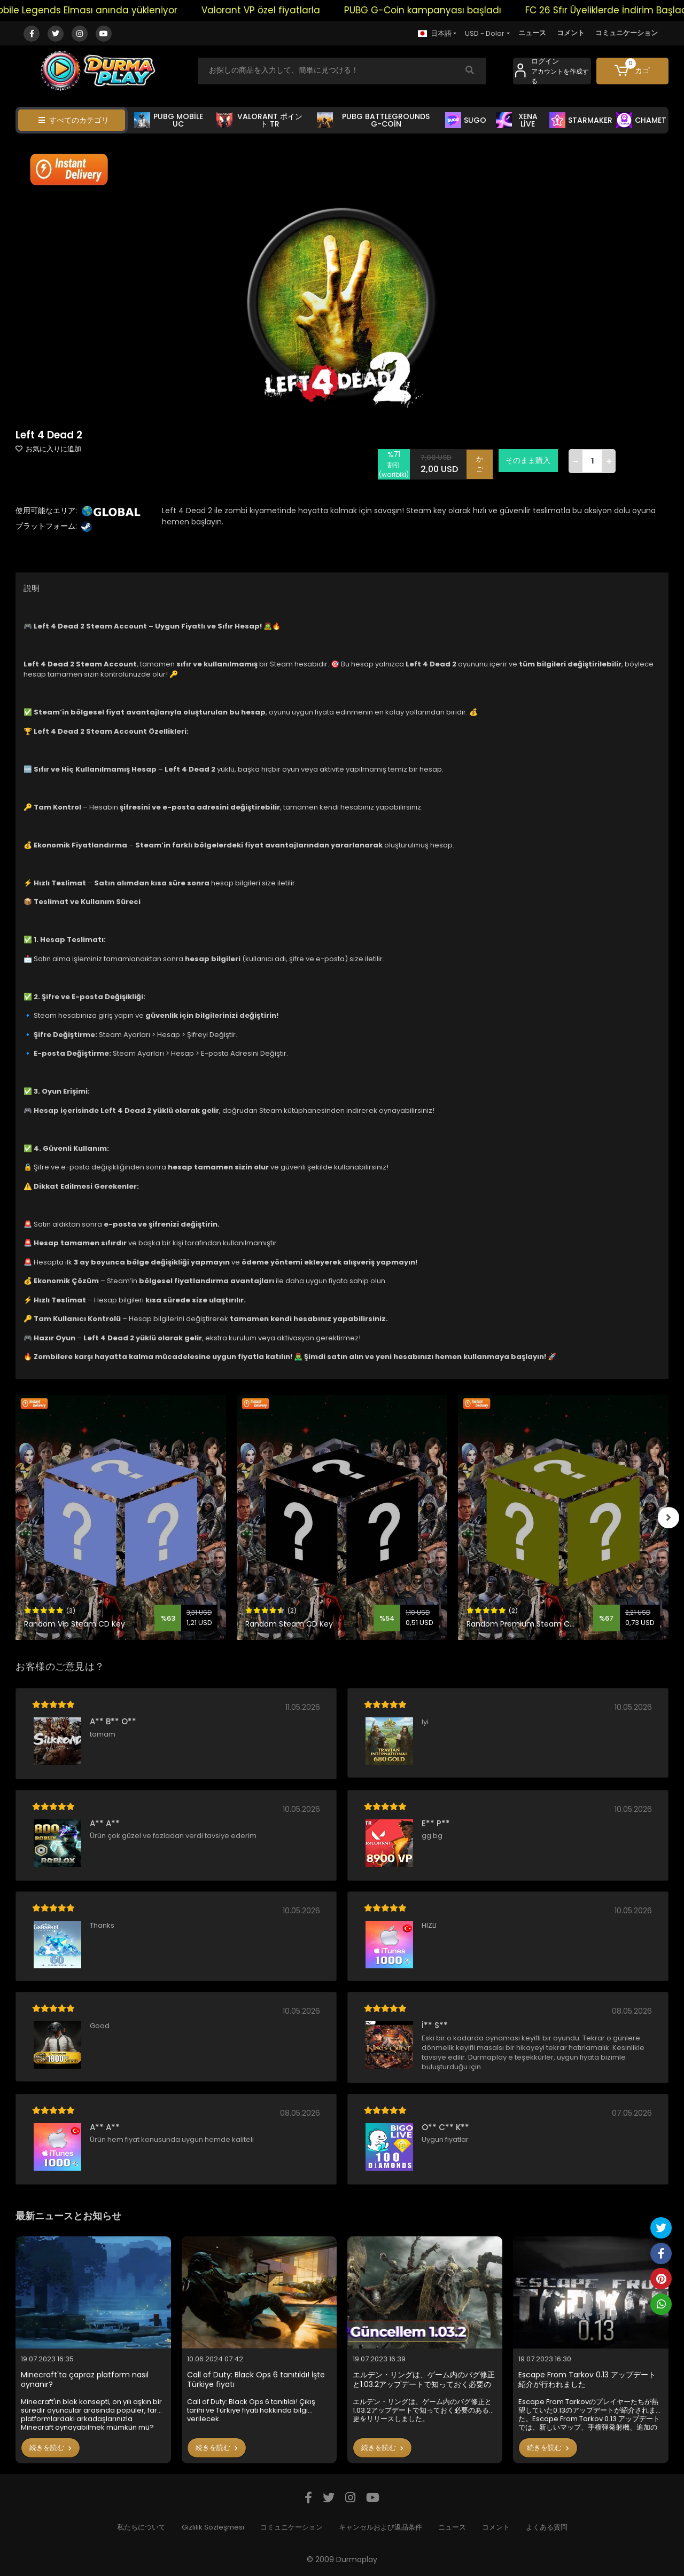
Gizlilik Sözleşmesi (213, 2527)
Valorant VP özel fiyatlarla (288, 10)
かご (480, 464)
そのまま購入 (528, 460)
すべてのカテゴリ (73, 120)
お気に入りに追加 (48, 449)
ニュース (532, 33)
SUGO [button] (465, 120)
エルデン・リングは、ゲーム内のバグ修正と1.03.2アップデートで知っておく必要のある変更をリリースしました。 (424, 2380)
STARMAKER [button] (580, 120)
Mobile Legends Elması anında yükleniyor (111, 10)
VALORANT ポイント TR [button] (259, 120)
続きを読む (50, 2448)
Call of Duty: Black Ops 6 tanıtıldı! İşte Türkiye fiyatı (256, 2380)
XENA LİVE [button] (517, 120)
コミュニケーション (626, 33)
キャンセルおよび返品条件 (380, 2527)
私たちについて (141, 2527)
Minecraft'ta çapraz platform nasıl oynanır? (85, 2380)
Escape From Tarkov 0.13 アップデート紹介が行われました (587, 2380)
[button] (632, 71)
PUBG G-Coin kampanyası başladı (449, 10)
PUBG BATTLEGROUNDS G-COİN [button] (373, 120)
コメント (571, 33)
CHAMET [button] (641, 120)
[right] (668, 1517)
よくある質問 (547, 2527)
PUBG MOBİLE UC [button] (168, 120)
